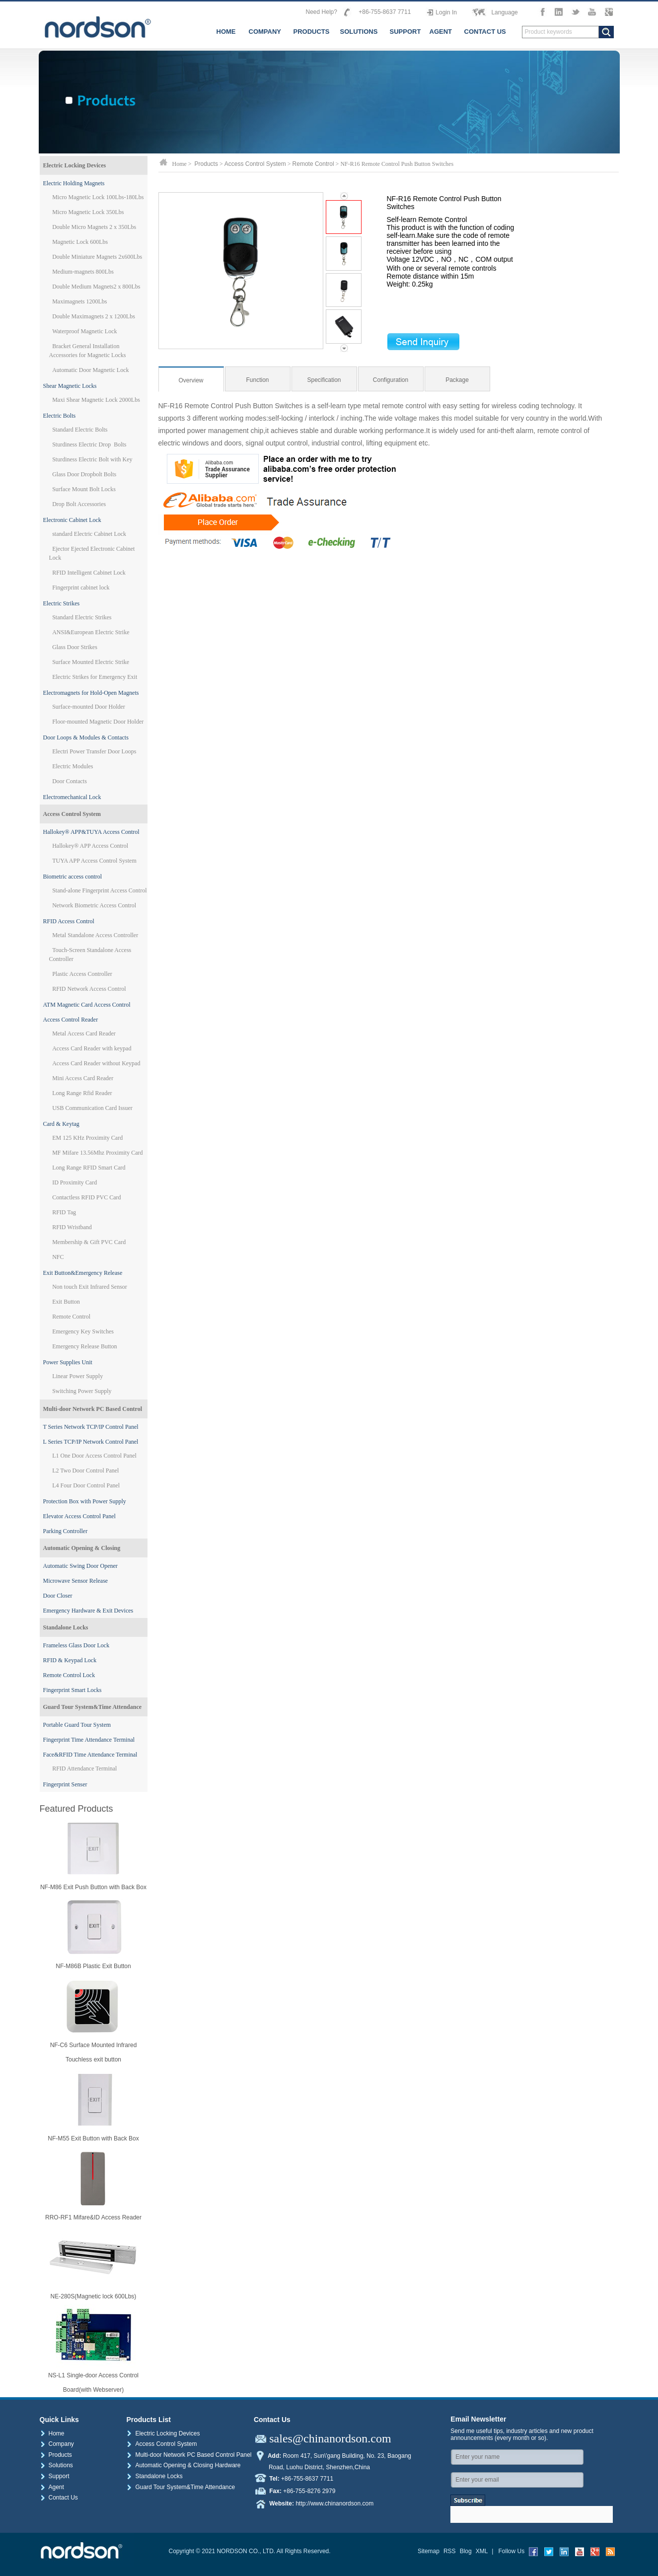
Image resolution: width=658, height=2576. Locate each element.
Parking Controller (65, 1531)
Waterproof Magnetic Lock (84, 331)
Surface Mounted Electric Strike (90, 662)
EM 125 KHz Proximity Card (87, 1137)
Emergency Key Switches (83, 1331)
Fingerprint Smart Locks (72, 1690)
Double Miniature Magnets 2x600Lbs (97, 256)
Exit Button (66, 1301)
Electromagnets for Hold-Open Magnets (91, 692)
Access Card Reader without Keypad (96, 1063)
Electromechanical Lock (72, 797)
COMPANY (265, 31)
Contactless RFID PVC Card (86, 1197)
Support (55, 2476)
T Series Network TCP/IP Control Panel (91, 1426)
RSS (449, 2551)
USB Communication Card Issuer (92, 1107)
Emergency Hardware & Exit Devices (88, 1610)
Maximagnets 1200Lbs (79, 301)
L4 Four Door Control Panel (86, 1485)
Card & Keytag (61, 1123)
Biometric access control (72, 876)
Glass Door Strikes (74, 647)
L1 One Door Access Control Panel (94, 1455)
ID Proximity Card (74, 1182)
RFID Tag (64, 1212)
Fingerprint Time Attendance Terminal (89, 1739)
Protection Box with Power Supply (84, 1501)
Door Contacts (69, 781)
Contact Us (59, 2497)
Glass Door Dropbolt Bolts (84, 474)
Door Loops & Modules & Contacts (86, 737)
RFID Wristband (72, 1227)
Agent (52, 2487)
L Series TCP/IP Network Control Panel (91, 1441)
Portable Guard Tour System (77, 1724)
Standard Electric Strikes (81, 617)
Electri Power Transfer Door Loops (94, 751)
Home (52, 2433)
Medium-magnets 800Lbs (83, 271)
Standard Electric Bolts (79, 429)
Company (57, 2443)
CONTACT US (485, 31)
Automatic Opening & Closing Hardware (183, 2465)
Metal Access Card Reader (84, 1033)
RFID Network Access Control (89, 988)
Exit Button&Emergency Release (83, 1272)
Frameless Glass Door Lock (76, 1645)
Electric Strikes (61, 603)
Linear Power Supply (77, 1376)
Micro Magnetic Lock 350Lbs (88, 212)
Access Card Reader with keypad (91, 1048)
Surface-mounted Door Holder (88, 706)
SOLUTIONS (359, 31)
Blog (466, 2551)
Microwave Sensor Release (75, 1580)
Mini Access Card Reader (82, 1078)
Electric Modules (72, 766)
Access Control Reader (70, 1019)
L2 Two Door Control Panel (85, 1470)
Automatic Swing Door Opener (80, 1565)
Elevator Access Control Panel (79, 1516)
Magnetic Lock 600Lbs (80, 241)
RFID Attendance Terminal (84, 1768)
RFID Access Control (68, 921)
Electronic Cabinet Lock (72, 519)
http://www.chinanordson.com (334, 2503)
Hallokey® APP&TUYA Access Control (91, 831)
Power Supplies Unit (67, 1362)
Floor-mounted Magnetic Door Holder (98, 721)
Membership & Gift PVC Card (89, 1242)
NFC (58, 1256)
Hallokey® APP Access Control (90, 845)
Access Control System (72, 813)
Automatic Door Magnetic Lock (90, 370)
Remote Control (71, 1316)
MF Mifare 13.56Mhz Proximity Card (97, 1152)
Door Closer (58, 1595)
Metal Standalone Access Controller (95, 935)
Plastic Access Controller (82, 973)
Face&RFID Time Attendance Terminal (90, 1754)
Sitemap (428, 2551)
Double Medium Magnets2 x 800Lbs (96, 286)
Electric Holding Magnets (74, 183)
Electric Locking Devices (74, 165)
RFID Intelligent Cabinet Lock (89, 572)
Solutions (56, 2465)
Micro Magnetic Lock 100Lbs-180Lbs (98, 197)
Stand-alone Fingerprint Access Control (99, 890)
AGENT (441, 31)
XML (482, 2551)
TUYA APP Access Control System (94, 860)
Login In (446, 12)
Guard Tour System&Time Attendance (92, 1706)
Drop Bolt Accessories (79, 504)
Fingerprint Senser (65, 1784)
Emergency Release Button (84, 1346)
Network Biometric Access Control (94, 905)
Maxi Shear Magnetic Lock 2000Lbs (96, 399)
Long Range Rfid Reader (82, 1093)
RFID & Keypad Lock (70, 1660)
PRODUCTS (311, 31)
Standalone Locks (65, 1627)
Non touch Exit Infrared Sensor (89, 1286)
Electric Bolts (59, 415)
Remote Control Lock (69, 1675)
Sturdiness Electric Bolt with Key (92, 459)
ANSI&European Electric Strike (90, 632)
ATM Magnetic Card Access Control (87, 1004)
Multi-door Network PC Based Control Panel (188, 2454)
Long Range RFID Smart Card (88, 1167)
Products (206, 163)
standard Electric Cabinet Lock (89, 533)
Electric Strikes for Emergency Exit (94, 676)
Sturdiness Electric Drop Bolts (89, 444)
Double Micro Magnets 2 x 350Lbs (94, 226)
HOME (226, 31)
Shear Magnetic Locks (70, 385)
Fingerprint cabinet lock (80, 587)
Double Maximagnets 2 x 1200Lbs (93, 316)
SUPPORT (405, 31)
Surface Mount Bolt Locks (84, 489)
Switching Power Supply (81, 1391)
